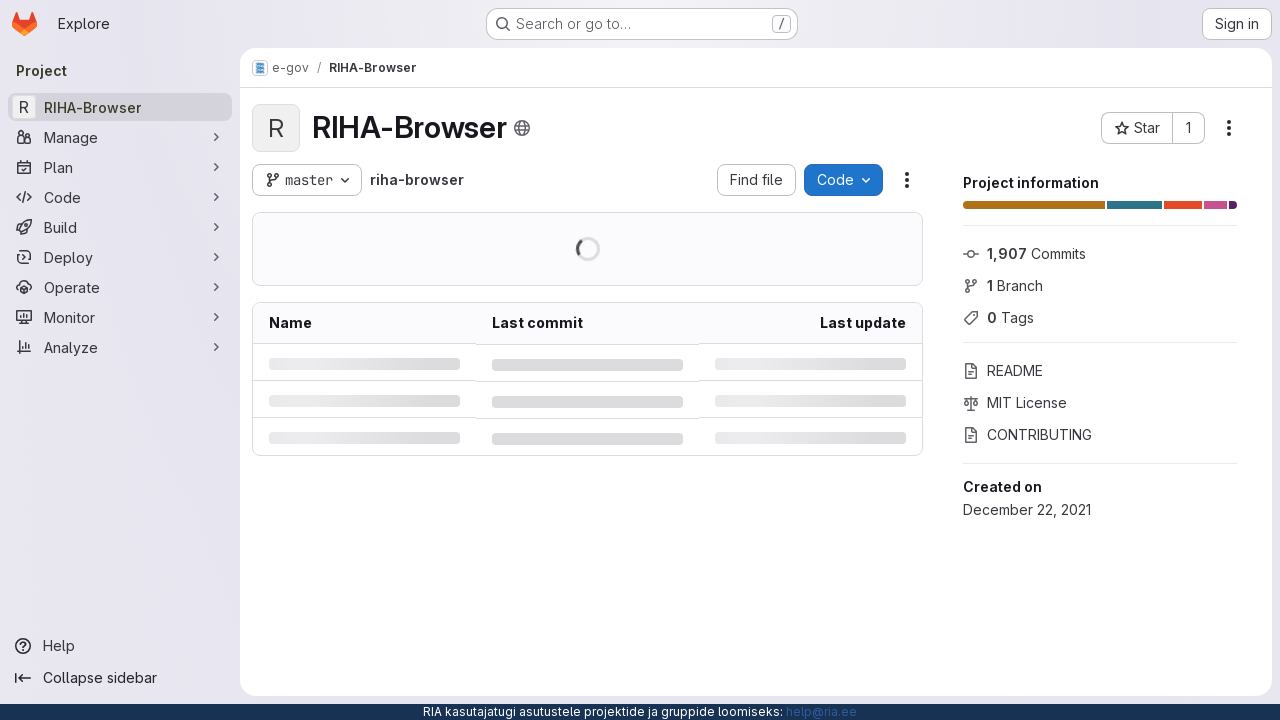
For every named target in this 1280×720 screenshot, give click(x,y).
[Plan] (120, 167)
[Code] (120, 197)
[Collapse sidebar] (120, 678)
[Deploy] (120, 257)
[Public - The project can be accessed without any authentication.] (522, 128)
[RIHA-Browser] (120, 107)
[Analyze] (120, 347)
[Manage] (120, 137)
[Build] (120, 227)
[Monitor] (120, 317)
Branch (1003, 285)
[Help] (120, 646)
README (1003, 370)
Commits (1024, 253)
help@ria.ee (821, 711)
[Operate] (120, 287)
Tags (998, 317)
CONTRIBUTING (1027, 434)
